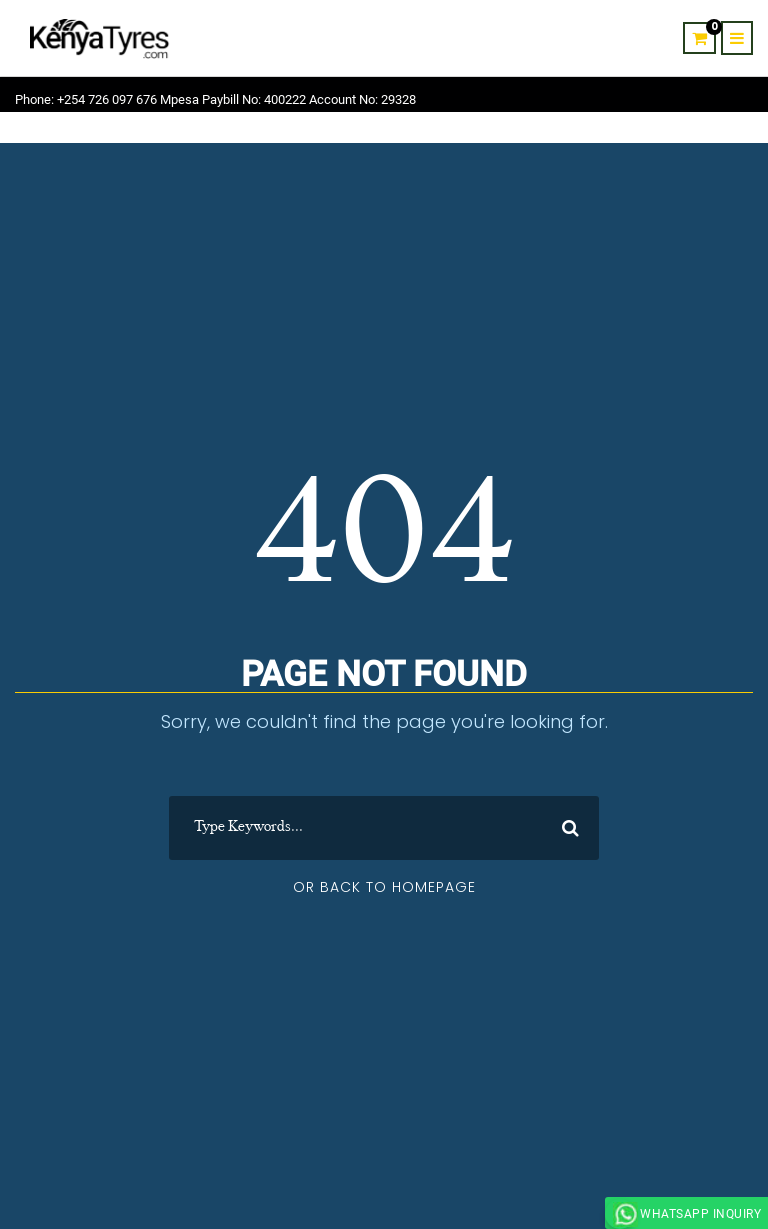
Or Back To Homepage (384, 887)
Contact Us (640, 131)
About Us (560, 131)
